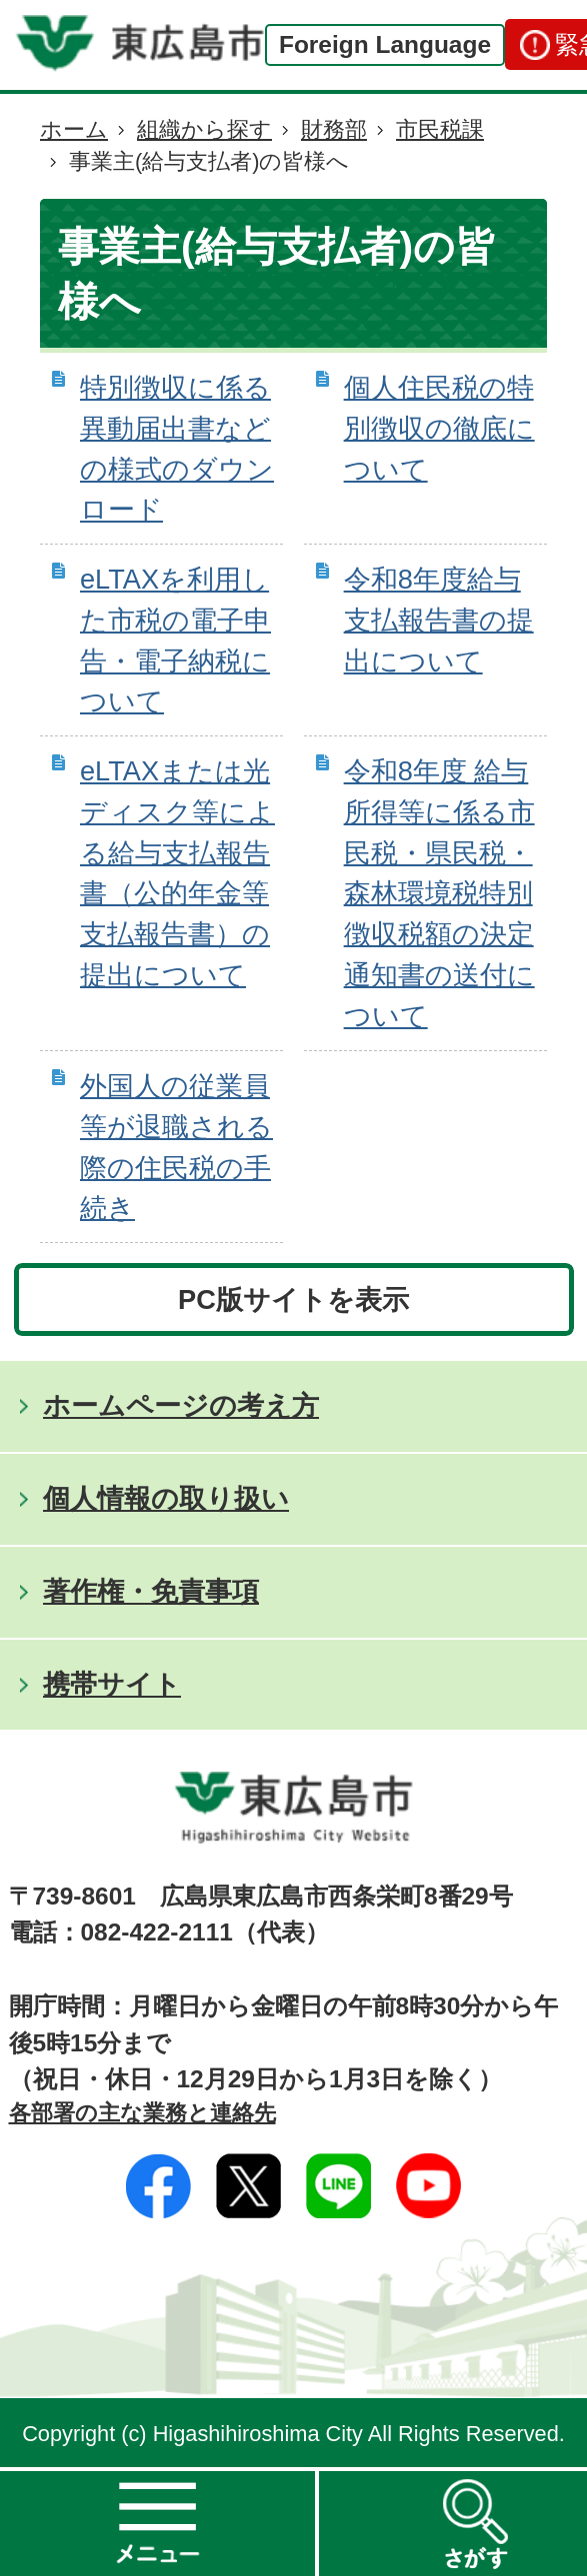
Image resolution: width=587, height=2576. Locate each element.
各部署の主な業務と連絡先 (142, 2112)
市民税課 (440, 129)
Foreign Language (385, 44)
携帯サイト (112, 1684)
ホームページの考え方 (181, 1405)
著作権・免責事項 (151, 1591)
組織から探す (204, 129)
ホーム (74, 129)
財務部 (334, 129)
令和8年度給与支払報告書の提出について (439, 620)
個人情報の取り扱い (166, 1498)
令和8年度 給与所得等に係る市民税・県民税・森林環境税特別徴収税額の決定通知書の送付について (439, 893)
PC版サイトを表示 (293, 1299)
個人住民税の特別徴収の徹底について (439, 428)
